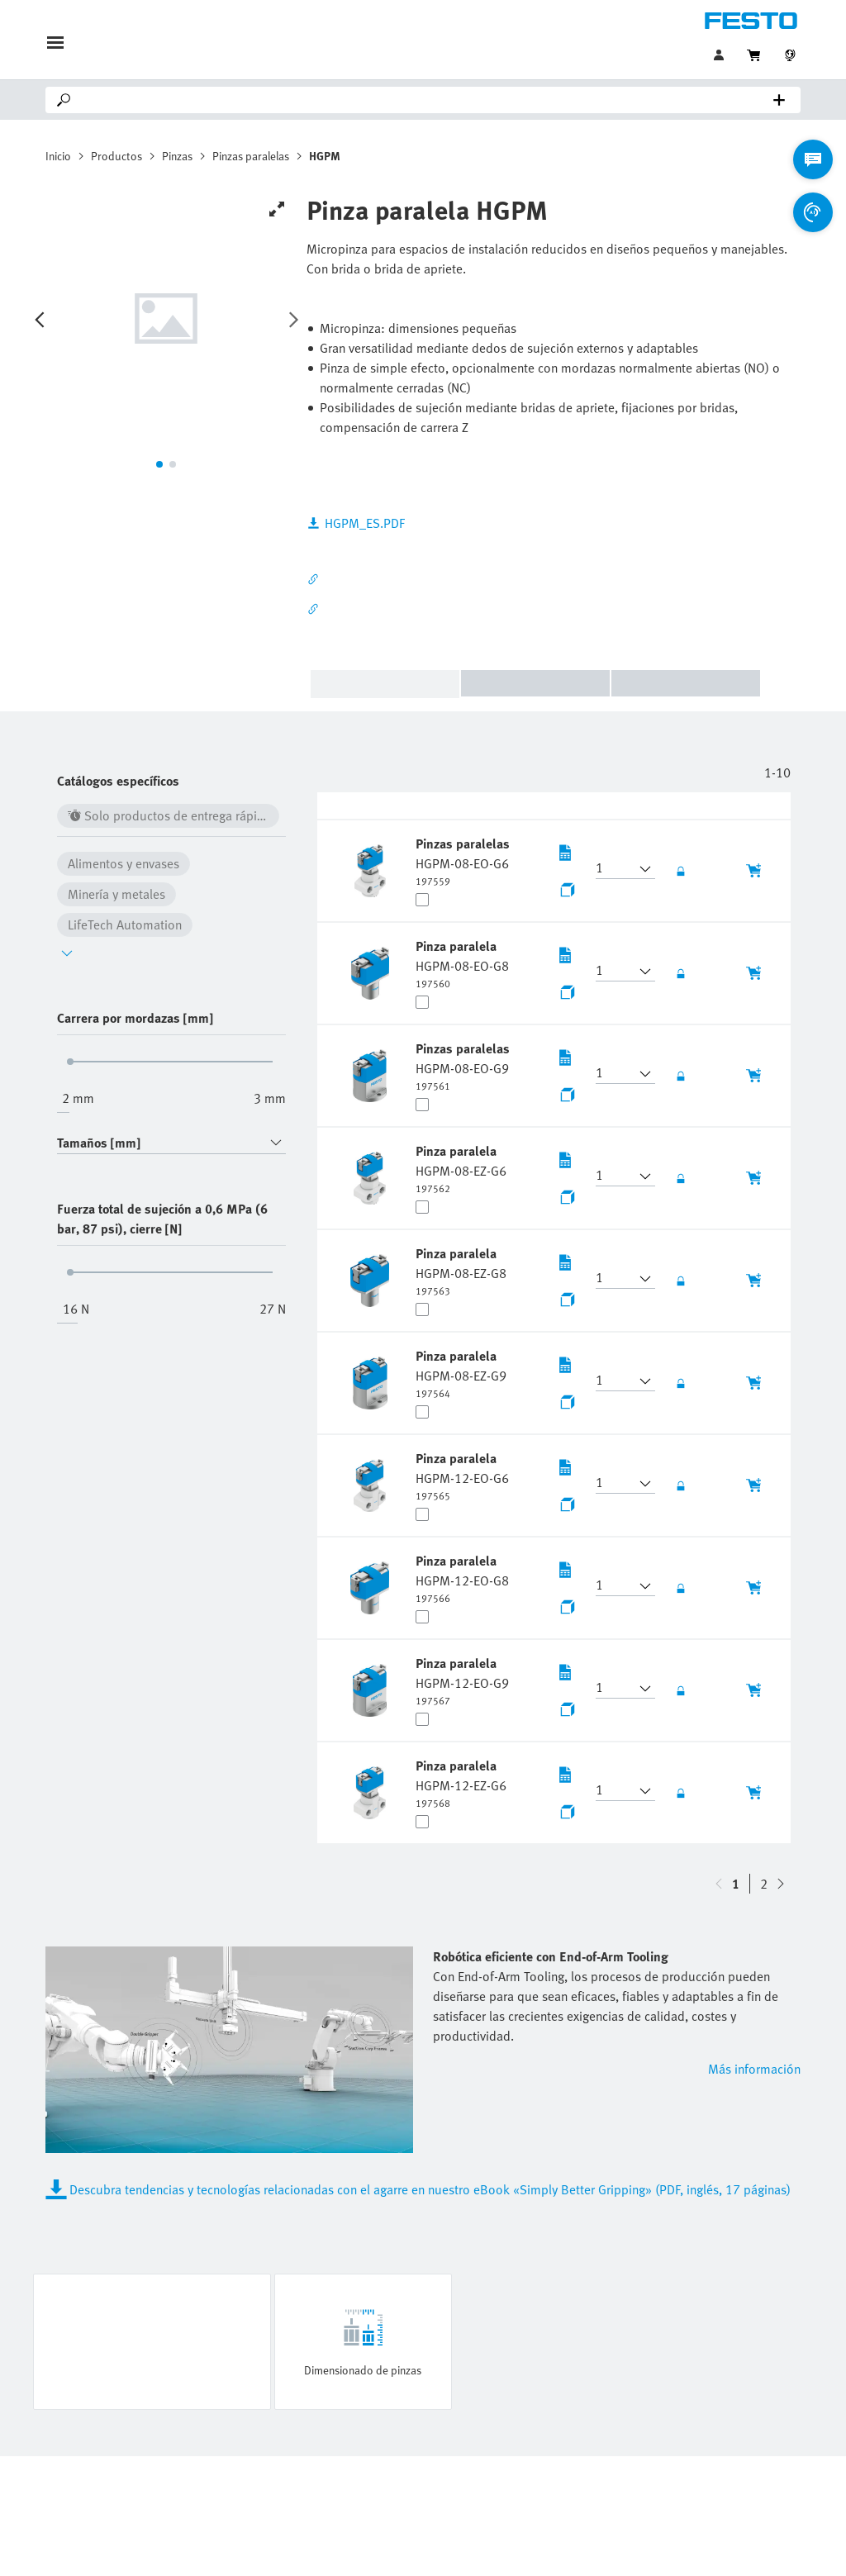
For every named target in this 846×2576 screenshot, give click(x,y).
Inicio (58, 155)
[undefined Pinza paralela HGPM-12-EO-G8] (462, 1578)
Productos (116, 155)
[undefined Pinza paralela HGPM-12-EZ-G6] (461, 1783)
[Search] (426, 100)
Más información (754, 2069)
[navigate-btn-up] (781, 1884)
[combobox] (171, 1143)
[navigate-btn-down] (719, 1884)
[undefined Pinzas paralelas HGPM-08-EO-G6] (463, 861)
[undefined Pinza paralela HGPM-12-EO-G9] (462, 1680)
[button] (615, 869)
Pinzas (177, 155)
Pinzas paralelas (250, 155)
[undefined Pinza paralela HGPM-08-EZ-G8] (461, 1270)
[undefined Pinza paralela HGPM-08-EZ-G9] (461, 1373)
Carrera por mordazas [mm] (135, 1018)
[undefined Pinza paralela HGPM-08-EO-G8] (462, 963)
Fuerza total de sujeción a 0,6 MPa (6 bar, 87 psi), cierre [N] (162, 1218)
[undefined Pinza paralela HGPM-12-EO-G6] (462, 1475)
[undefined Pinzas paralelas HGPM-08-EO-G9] (463, 1065)
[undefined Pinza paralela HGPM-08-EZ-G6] (461, 1168)
